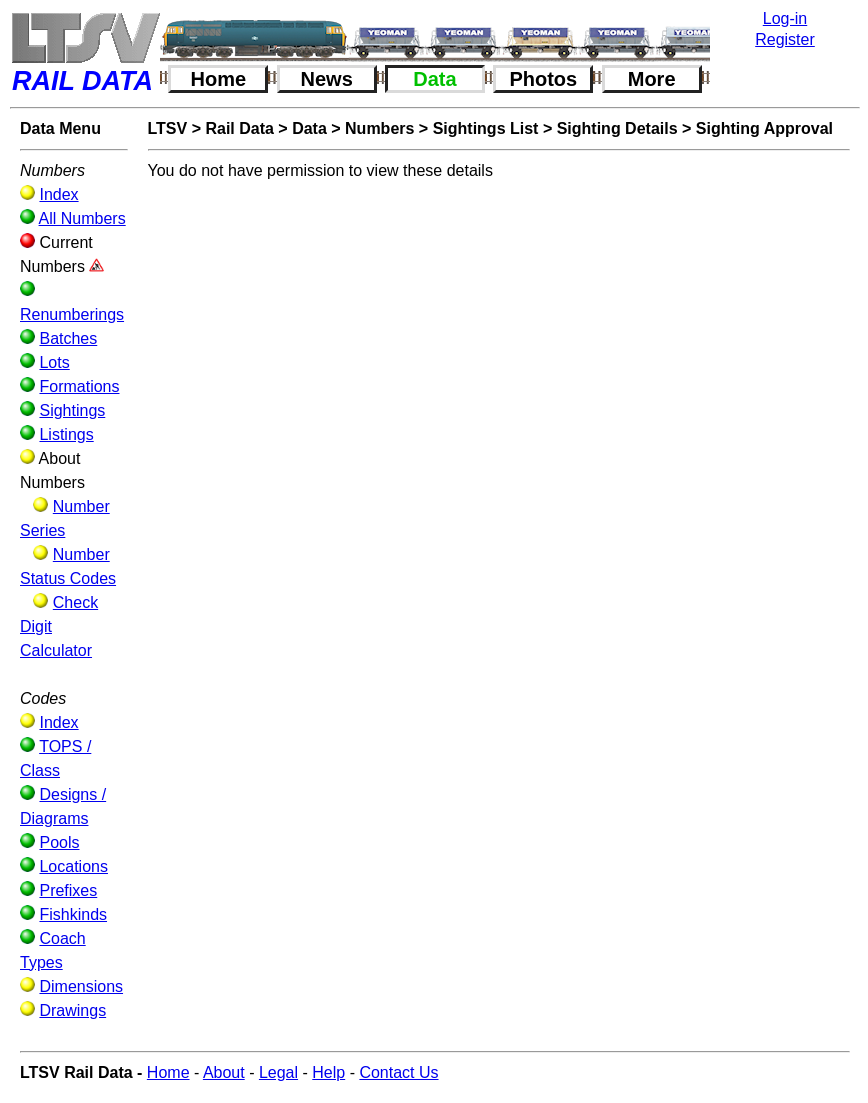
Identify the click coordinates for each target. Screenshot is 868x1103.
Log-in (785, 18)
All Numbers (82, 218)
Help (328, 1072)
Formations (79, 386)
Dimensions (81, 986)
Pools (59, 842)
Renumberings (72, 314)
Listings (66, 434)
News (327, 79)
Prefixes (68, 890)
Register (785, 39)
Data (434, 79)
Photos (543, 79)
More (652, 79)
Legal (278, 1072)
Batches (68, 338)
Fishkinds (73, 914)
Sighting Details (617, 128)
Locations (73, 866)
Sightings (72, 410)
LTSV (168, 128)
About (224, 1072)
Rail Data (239, 128)
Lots (54, 362)
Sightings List (486, 128)
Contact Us (398, 1072)
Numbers (379, 128)
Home (219, 79)
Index (58, 194)
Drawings (72, 1010)
